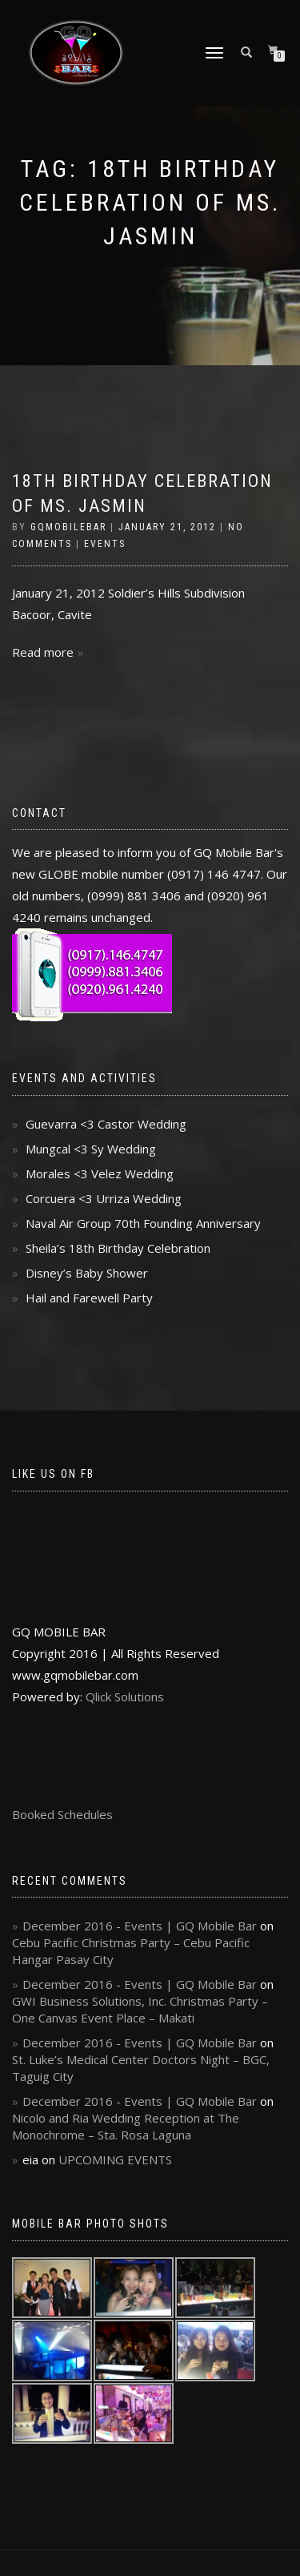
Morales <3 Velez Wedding (100, 1173)
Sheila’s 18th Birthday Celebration (118, 1248)
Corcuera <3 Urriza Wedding (104, 1198)
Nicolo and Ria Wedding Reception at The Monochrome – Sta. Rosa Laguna (125, 2126)
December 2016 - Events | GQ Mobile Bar (139, 1926)
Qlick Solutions (125, 1696)
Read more (43, 652)
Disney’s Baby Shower (87, 1273)
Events (105, 543)
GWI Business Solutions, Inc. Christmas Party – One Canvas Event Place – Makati (140, 2009)
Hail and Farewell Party (89, 1298)
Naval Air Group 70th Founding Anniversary (143, 1223)
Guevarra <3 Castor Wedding (106, 1124)
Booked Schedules (62, 1814)
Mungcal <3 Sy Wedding (91, 1149)
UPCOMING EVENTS (115, 2159)
